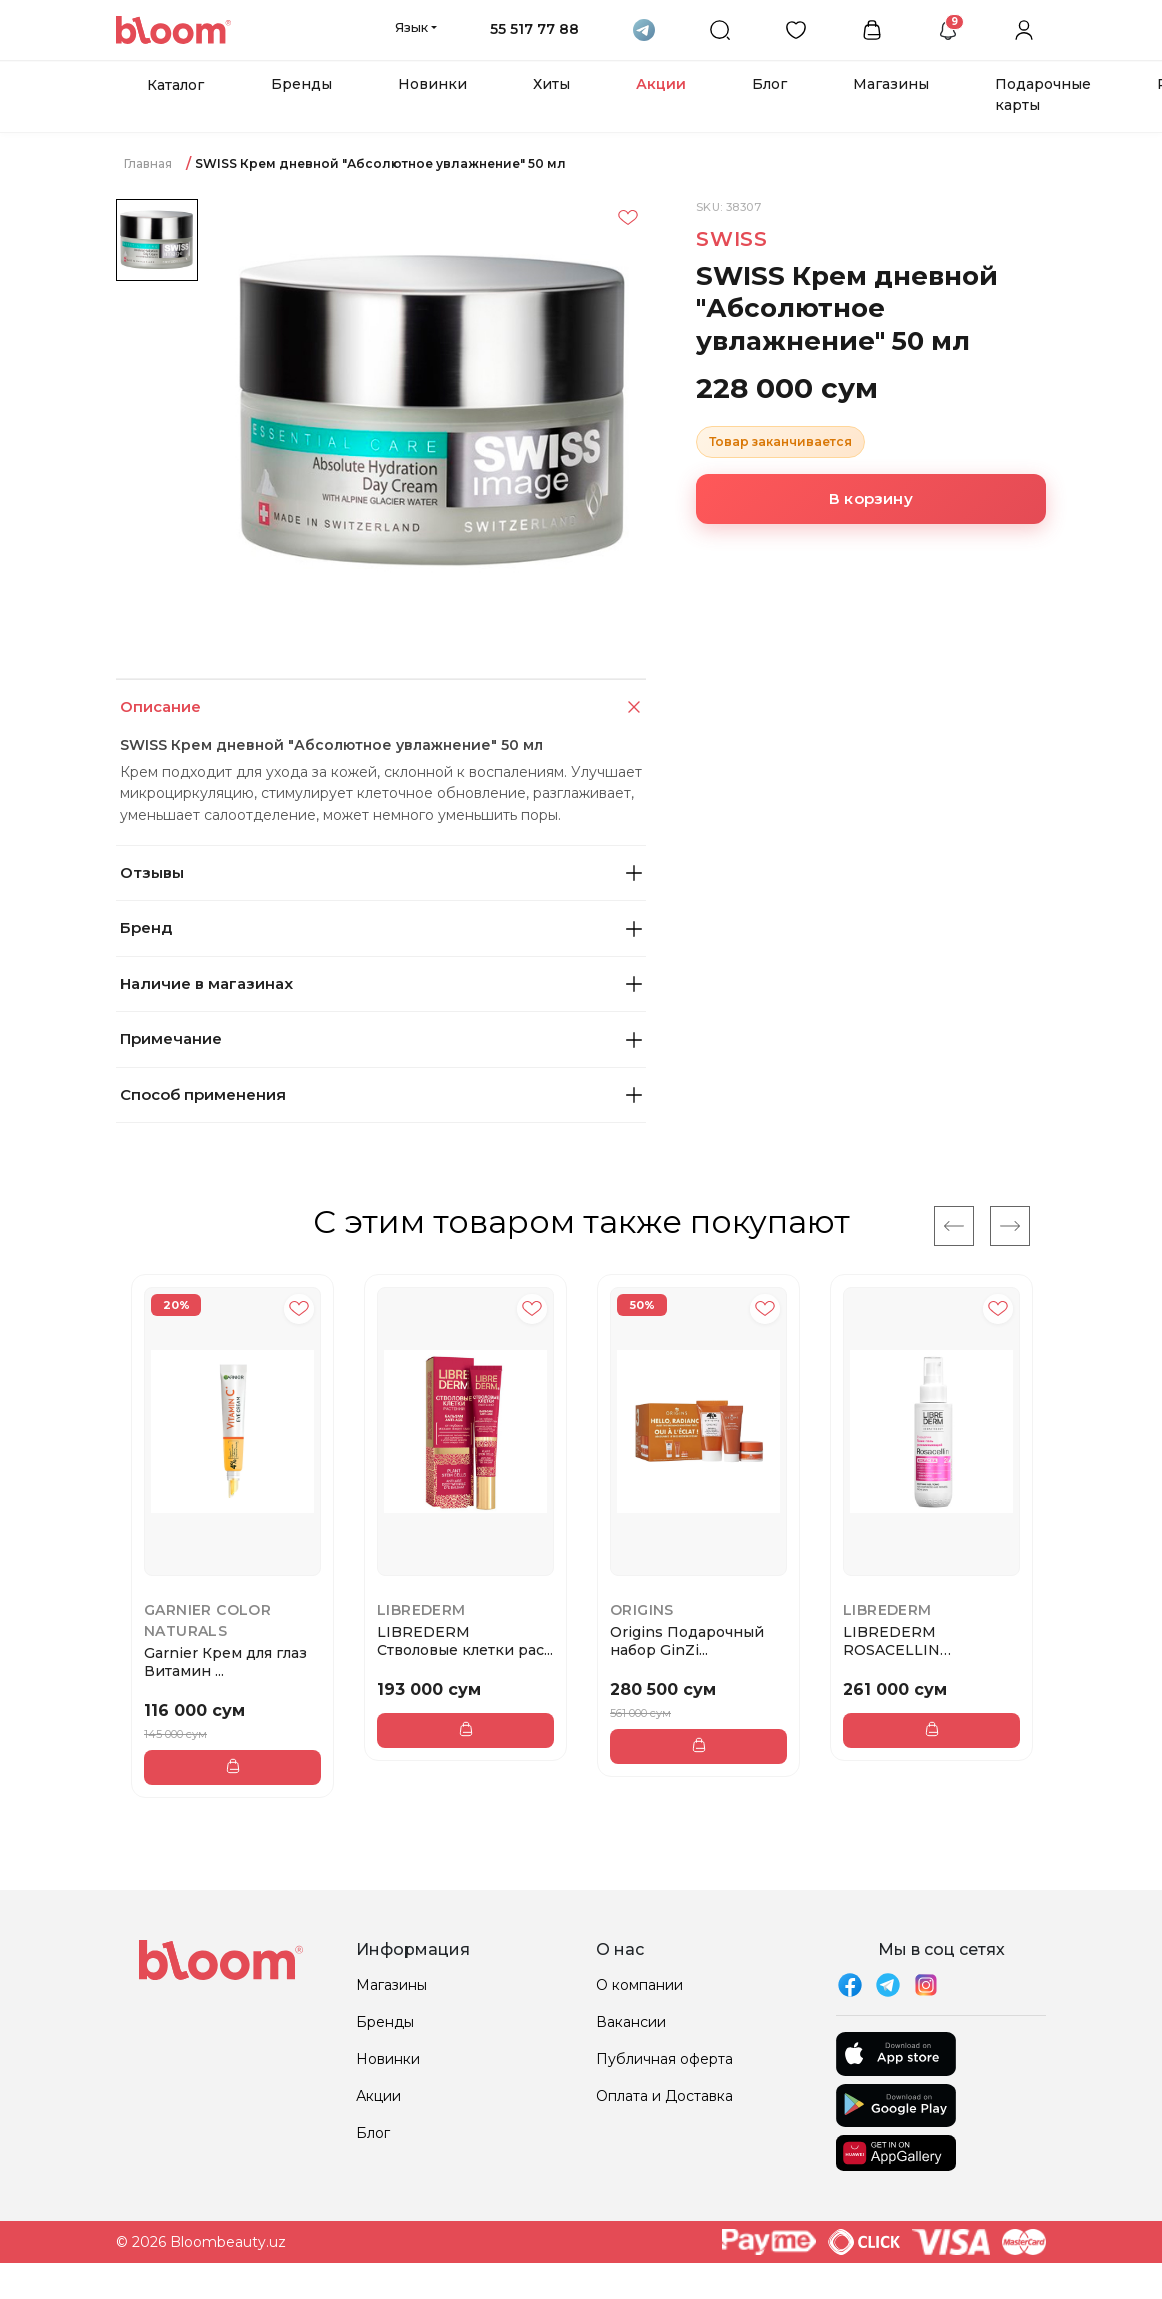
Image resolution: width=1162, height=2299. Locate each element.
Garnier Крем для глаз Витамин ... (225, 1662)
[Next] (1010, 1226)
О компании (639, 1985)
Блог (769, 84)
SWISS (732, 239)
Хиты (551, 84)
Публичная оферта (664, 2059)
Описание (382, 707)
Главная (148, 163)
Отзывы (381, 872)
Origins (642, 1610)
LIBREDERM (421, 1610)
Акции (661, 84)
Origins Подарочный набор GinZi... (687, 1641)
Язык (411, 27)
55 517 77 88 (534, 29)
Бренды (301, 84)
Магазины (891, 84)
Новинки (432, 84)
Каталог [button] (175, 85)
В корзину (871, 498)
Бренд (381, 927)
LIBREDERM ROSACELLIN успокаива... (891, 1641)
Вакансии (631, 2022)
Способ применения (381, 1094)
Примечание (381, 1038)
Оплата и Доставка (664, 2096)
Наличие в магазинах (381, 983)
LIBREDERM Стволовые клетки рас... (465, 1641)
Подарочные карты (1043, 94)
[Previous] (954, 1226)
